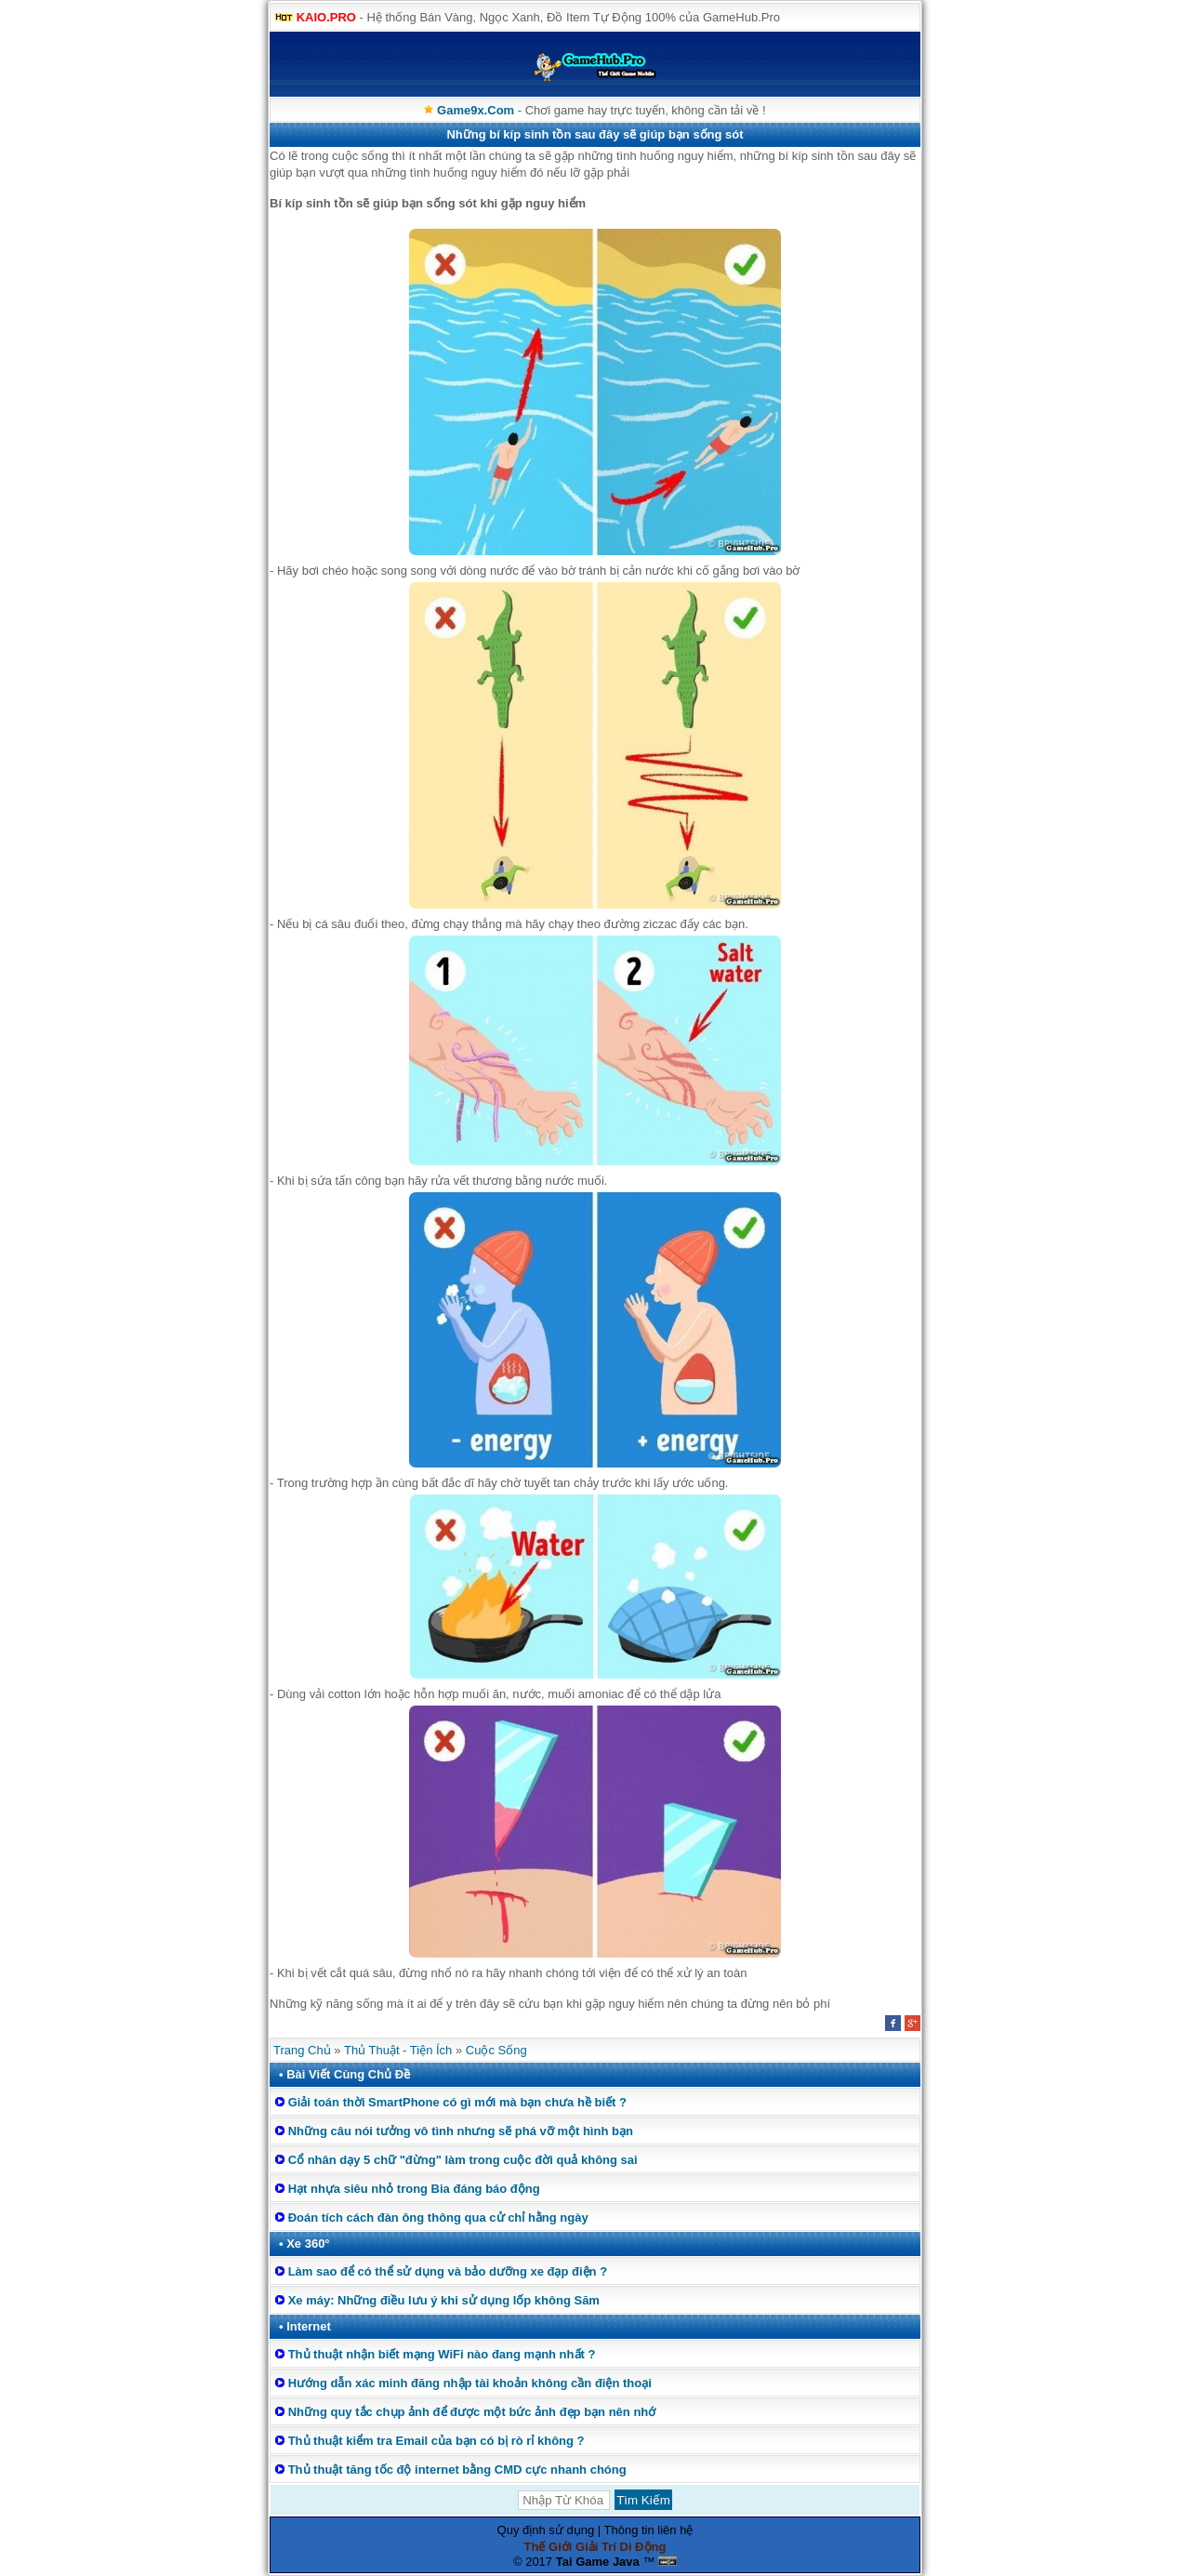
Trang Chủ (302, 2050)
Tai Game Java (598, 2562)
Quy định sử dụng (546, 2530)
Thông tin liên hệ (649, 2530)
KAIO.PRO (326, 17)
